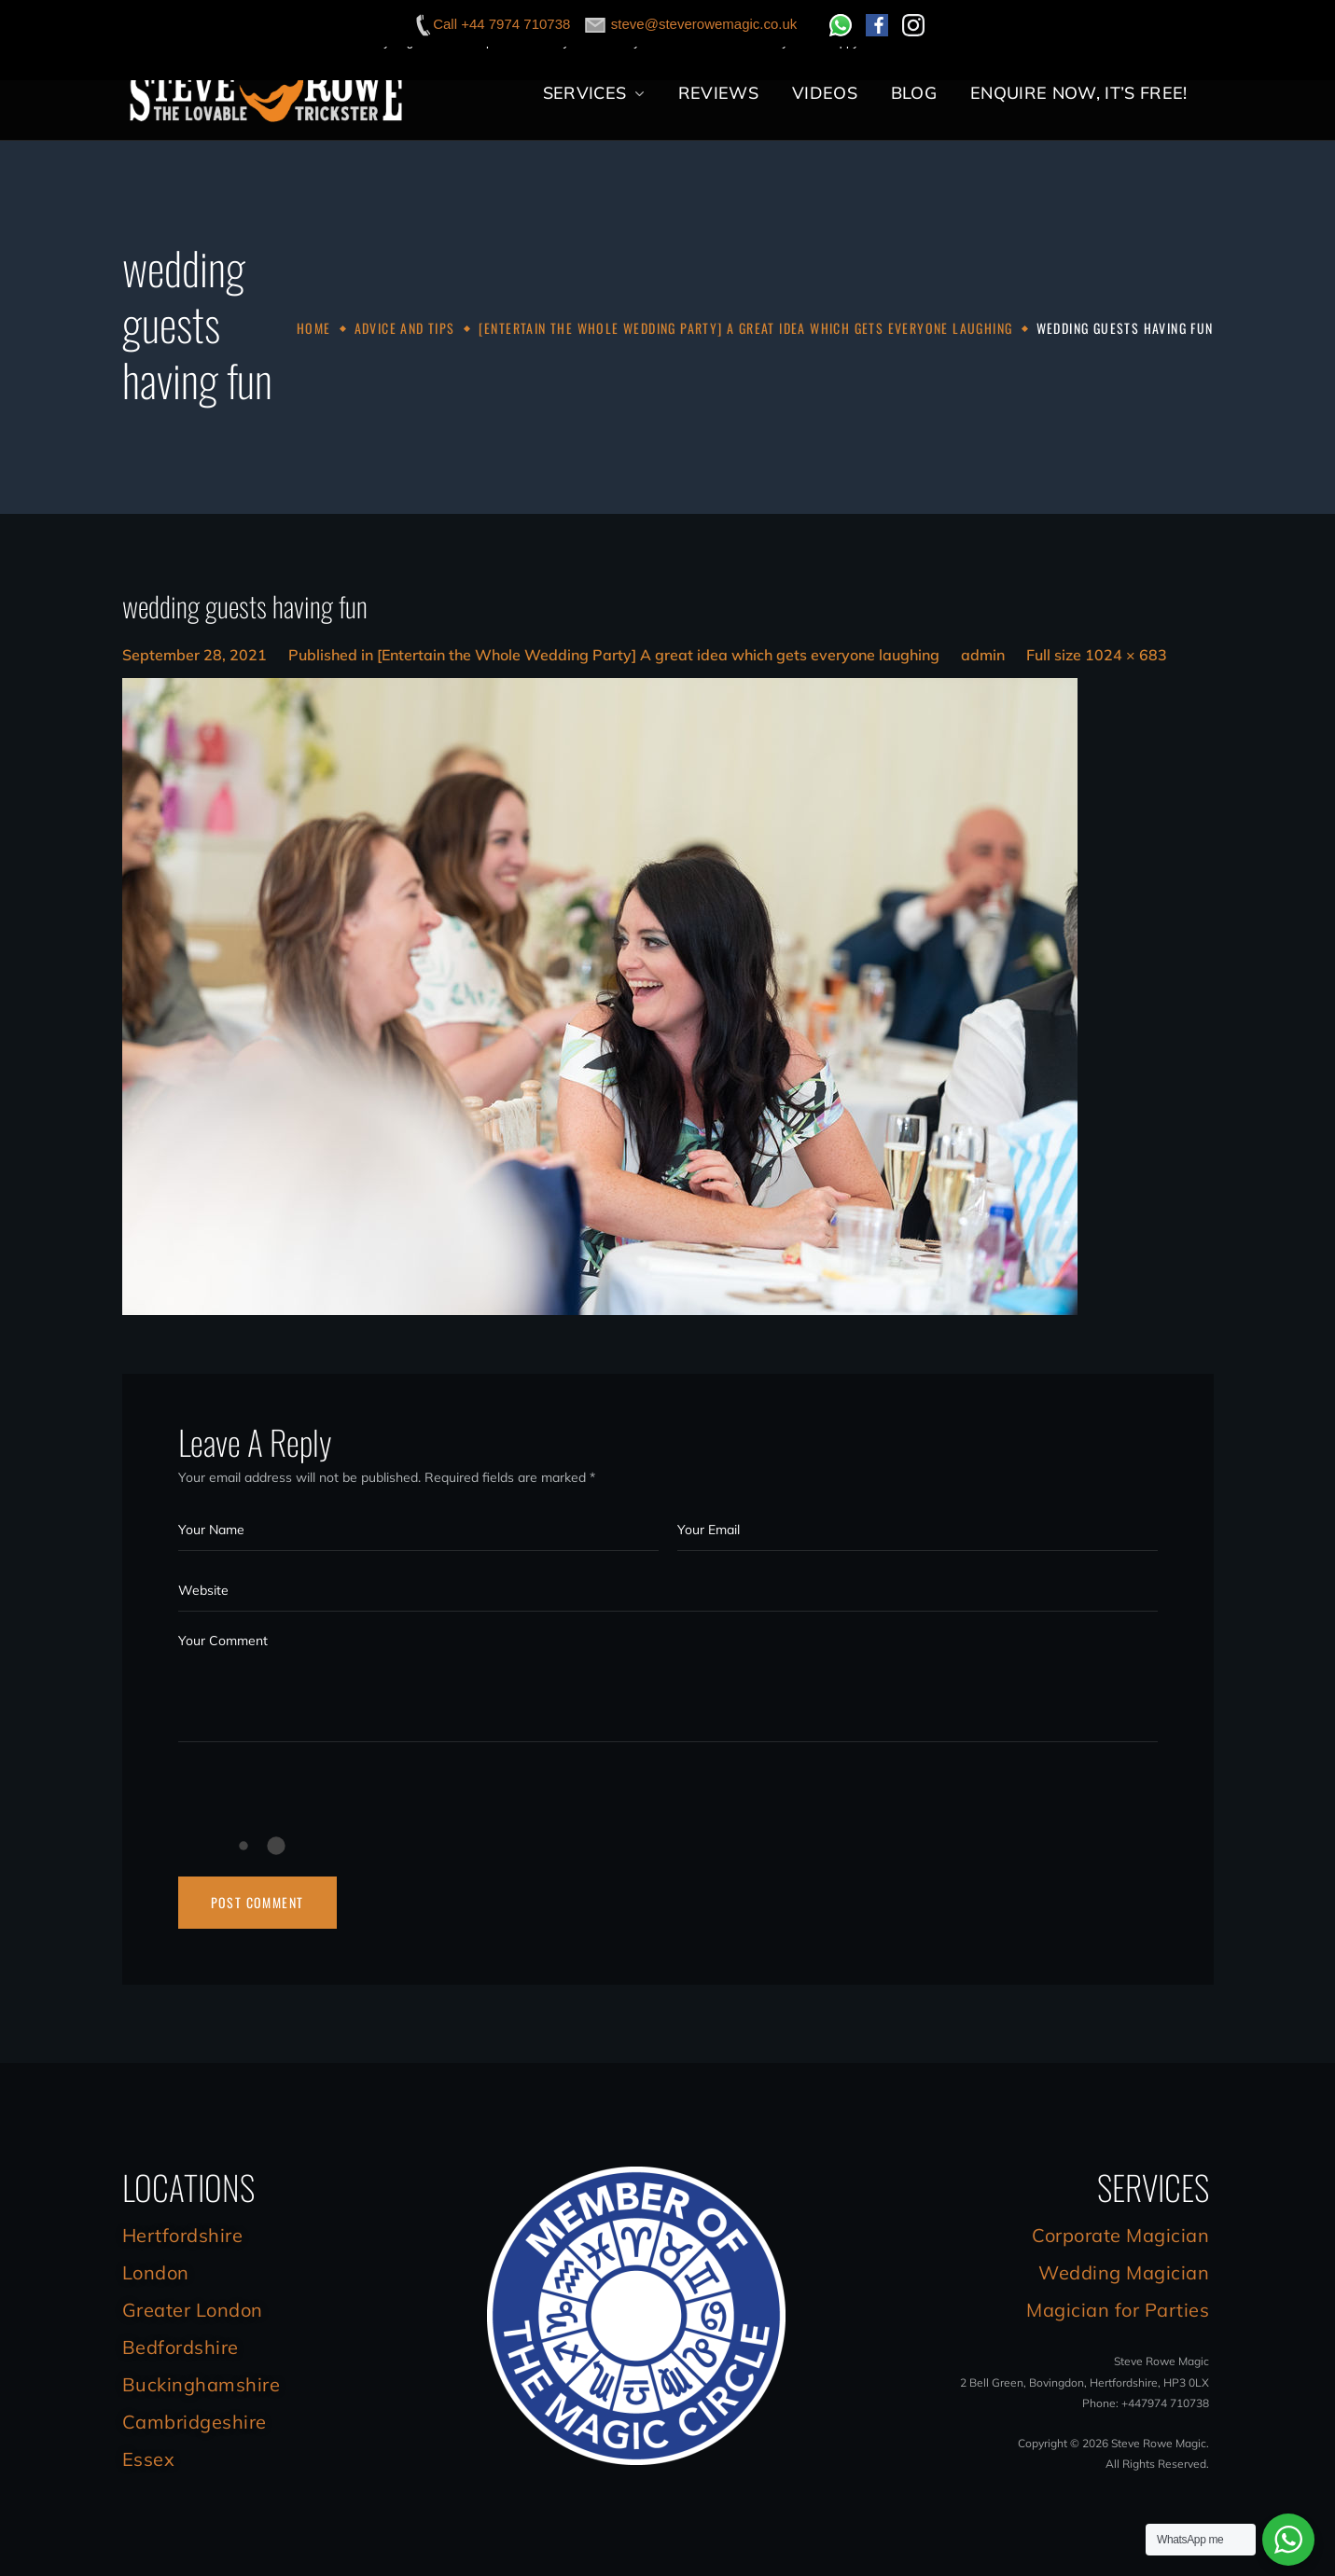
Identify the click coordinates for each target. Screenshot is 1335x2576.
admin (983, 654)
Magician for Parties (1117, 2309)
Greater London (192, 2309)
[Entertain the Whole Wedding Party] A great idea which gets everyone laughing (746, 328)
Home (314, 328)
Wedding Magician (1123, 2272)
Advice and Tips (405, 328)
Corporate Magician (1120, 2235)
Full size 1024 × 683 (1096, 654)
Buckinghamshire (201, 2384)
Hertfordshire (182, 2235)
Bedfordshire (180, 2347)
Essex (148, 2459)
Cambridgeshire (194, 2421)
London (155, 2272)
